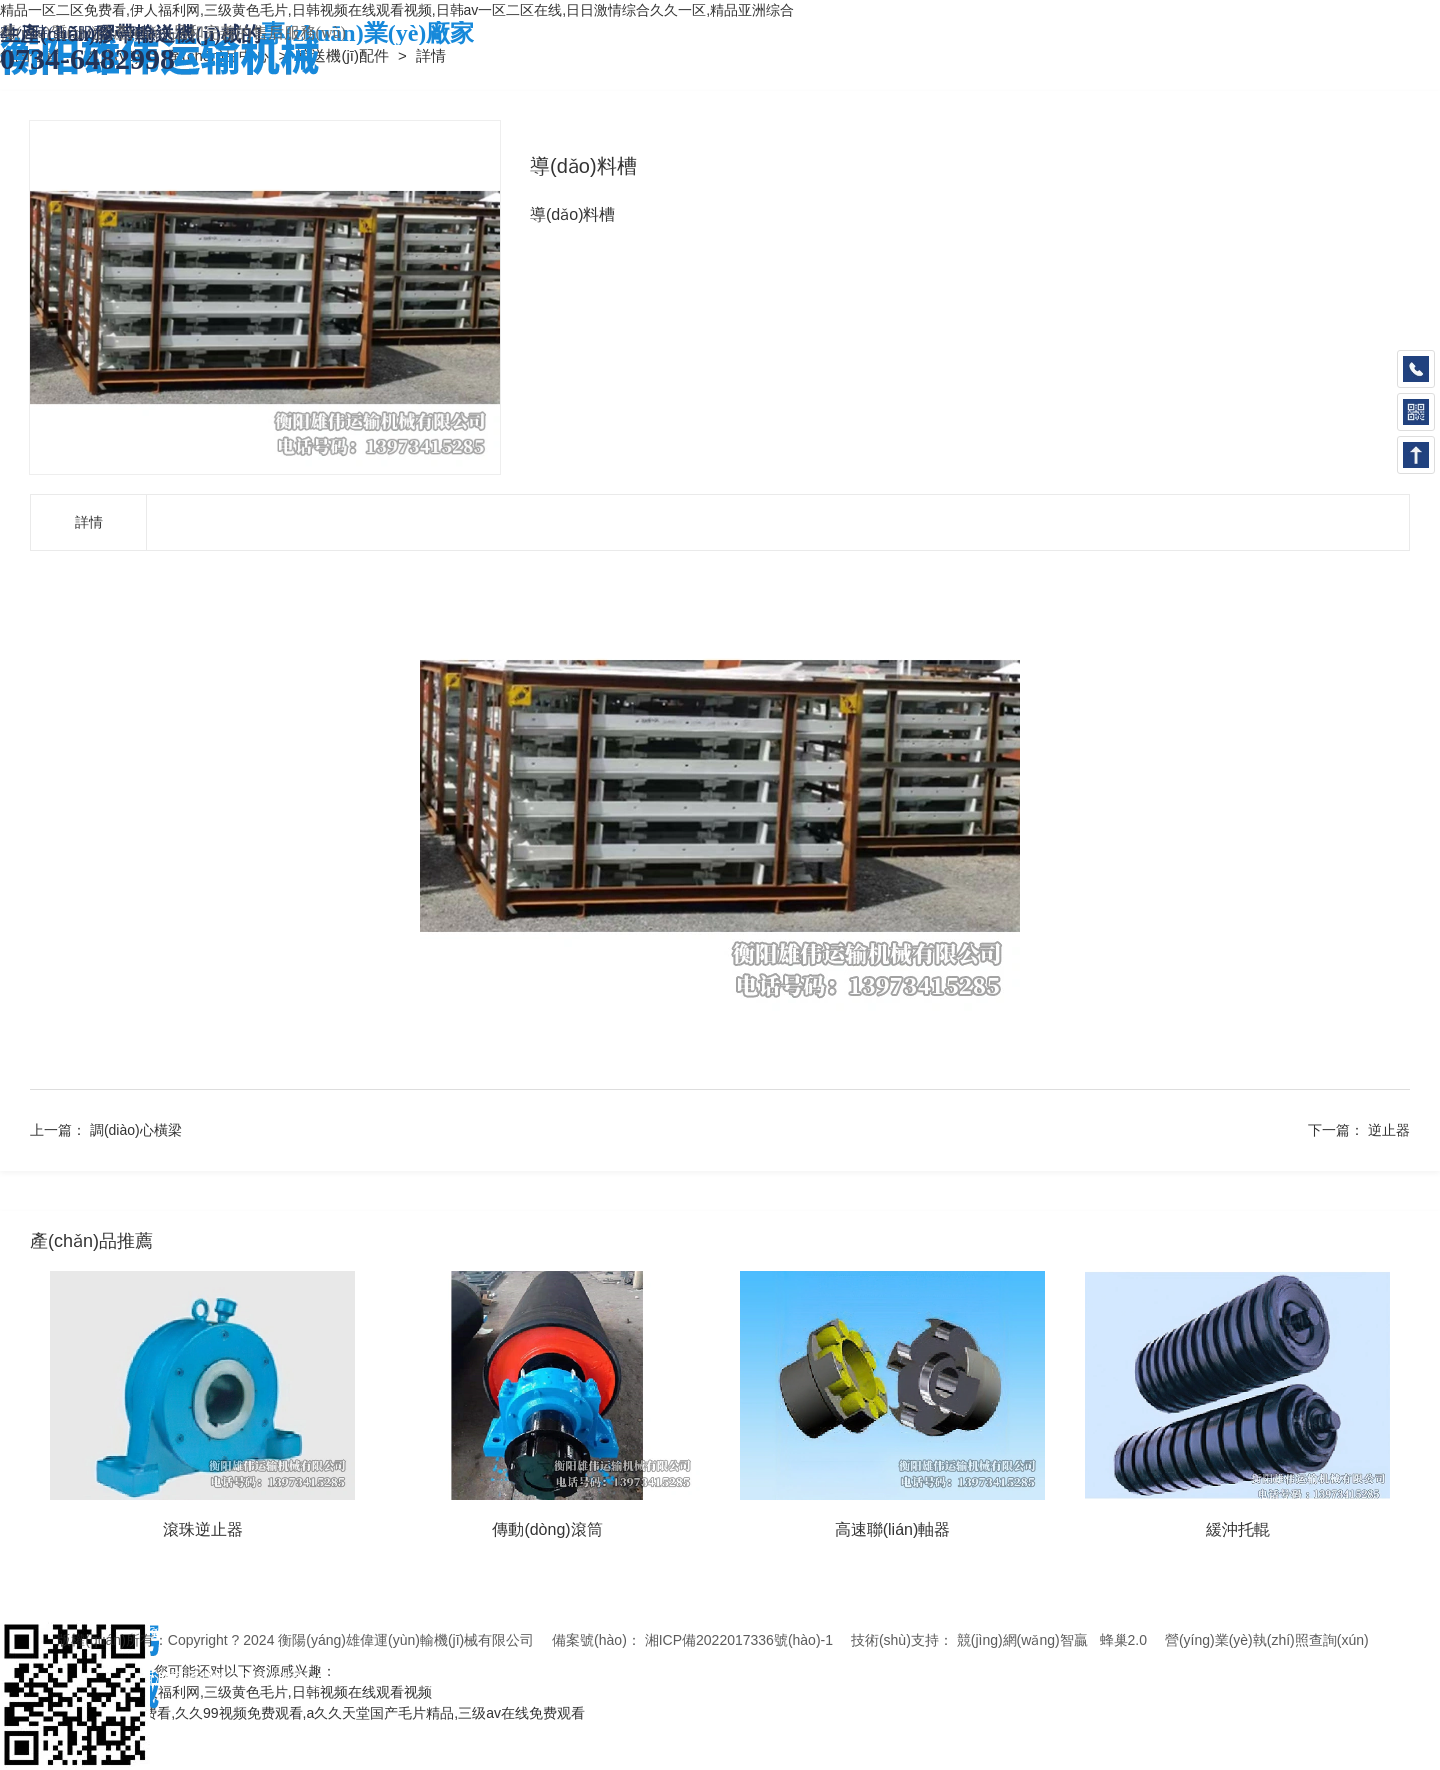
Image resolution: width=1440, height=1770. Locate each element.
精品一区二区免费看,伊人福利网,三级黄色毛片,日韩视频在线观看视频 (216, 1692)
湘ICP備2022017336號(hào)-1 (739, 1640)
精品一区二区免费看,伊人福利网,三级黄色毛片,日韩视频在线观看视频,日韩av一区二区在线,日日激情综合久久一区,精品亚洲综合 (397, 10)
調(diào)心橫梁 (136, 1130)
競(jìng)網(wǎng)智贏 (1022, 1640)
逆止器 (1389, 1130)
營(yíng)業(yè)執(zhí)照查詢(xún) (1267, 1640)
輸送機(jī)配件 (344, 55)
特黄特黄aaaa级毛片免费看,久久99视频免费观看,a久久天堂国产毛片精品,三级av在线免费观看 (292, 1713)
